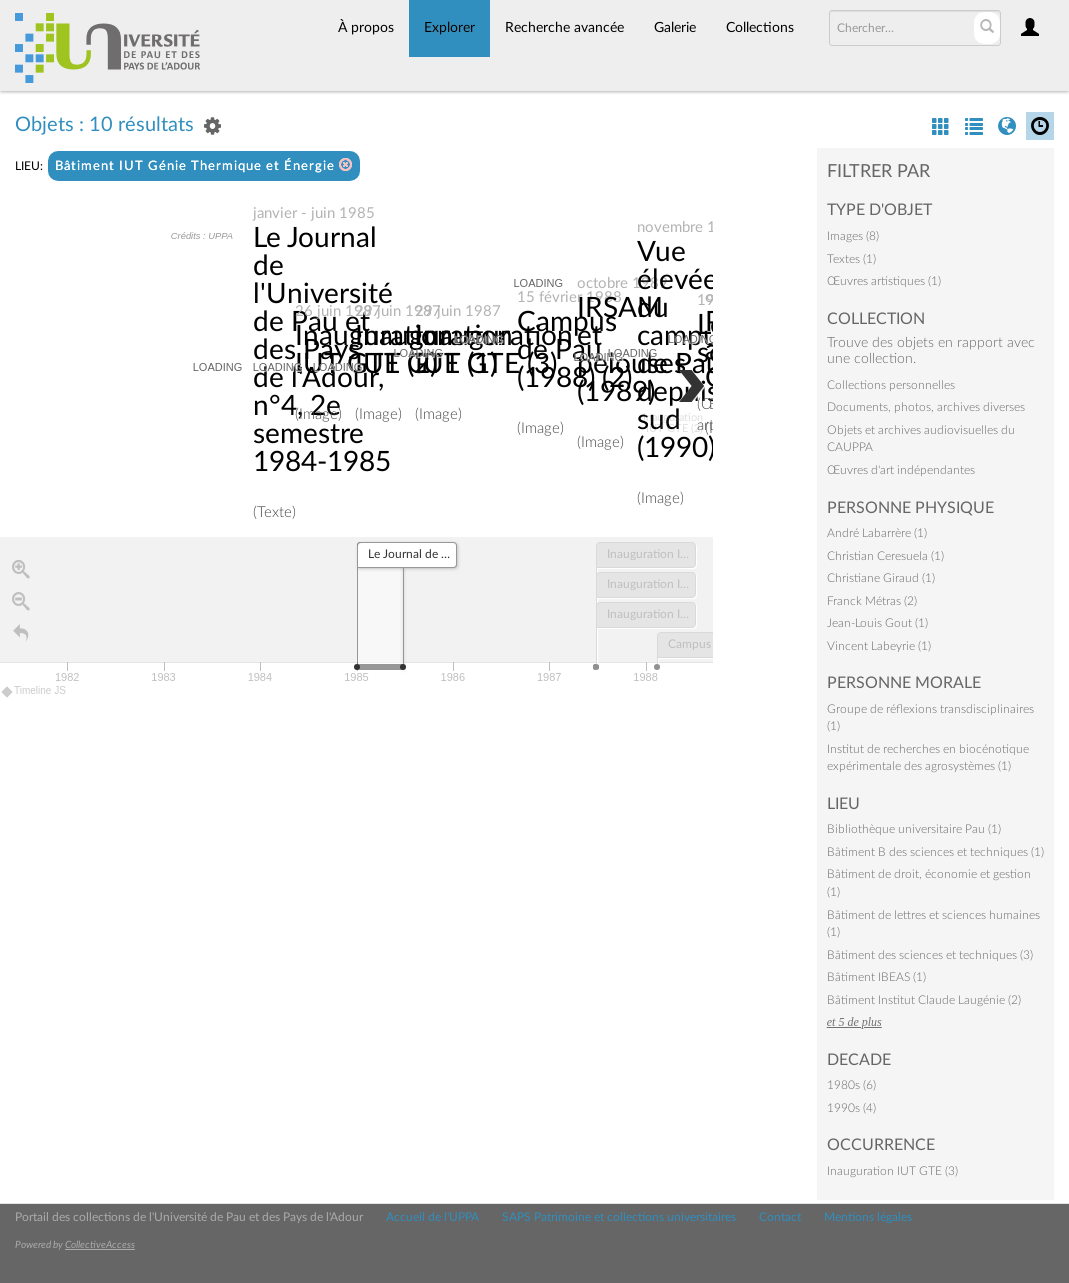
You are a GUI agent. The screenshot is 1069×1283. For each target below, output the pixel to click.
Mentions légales (868, 1217)
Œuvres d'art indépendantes (901, 470)
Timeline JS (34, 691)
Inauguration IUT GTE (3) (892, 1171)
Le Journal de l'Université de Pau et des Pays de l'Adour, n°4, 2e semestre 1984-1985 (323, 350)
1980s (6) (851, 1085)
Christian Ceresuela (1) (885, 556)
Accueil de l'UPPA (432, 1217)
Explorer (449, 28)
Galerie (675, 28)
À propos (366, 28)
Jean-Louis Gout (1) (877, 623)
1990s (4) (851, 1108)
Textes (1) (851, 259)
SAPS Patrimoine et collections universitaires (619, 1217)
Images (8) (853, 236)
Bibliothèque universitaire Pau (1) (914, 829)
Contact (780, 1217)
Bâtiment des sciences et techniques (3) (930, 955)
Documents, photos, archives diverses (926, 407)
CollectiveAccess (100, 1245)
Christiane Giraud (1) (881, 578)
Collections (760, 28)
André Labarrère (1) (877, 533)
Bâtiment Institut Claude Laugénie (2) (924, 1000)
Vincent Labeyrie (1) (879, 646)
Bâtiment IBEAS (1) (876, 977)
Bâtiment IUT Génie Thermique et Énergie (204, 165)
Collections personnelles (891, 385)
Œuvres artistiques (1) (884, 281)
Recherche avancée (564, 28)
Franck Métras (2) (872, 601)
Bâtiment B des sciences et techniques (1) (935, 852)
